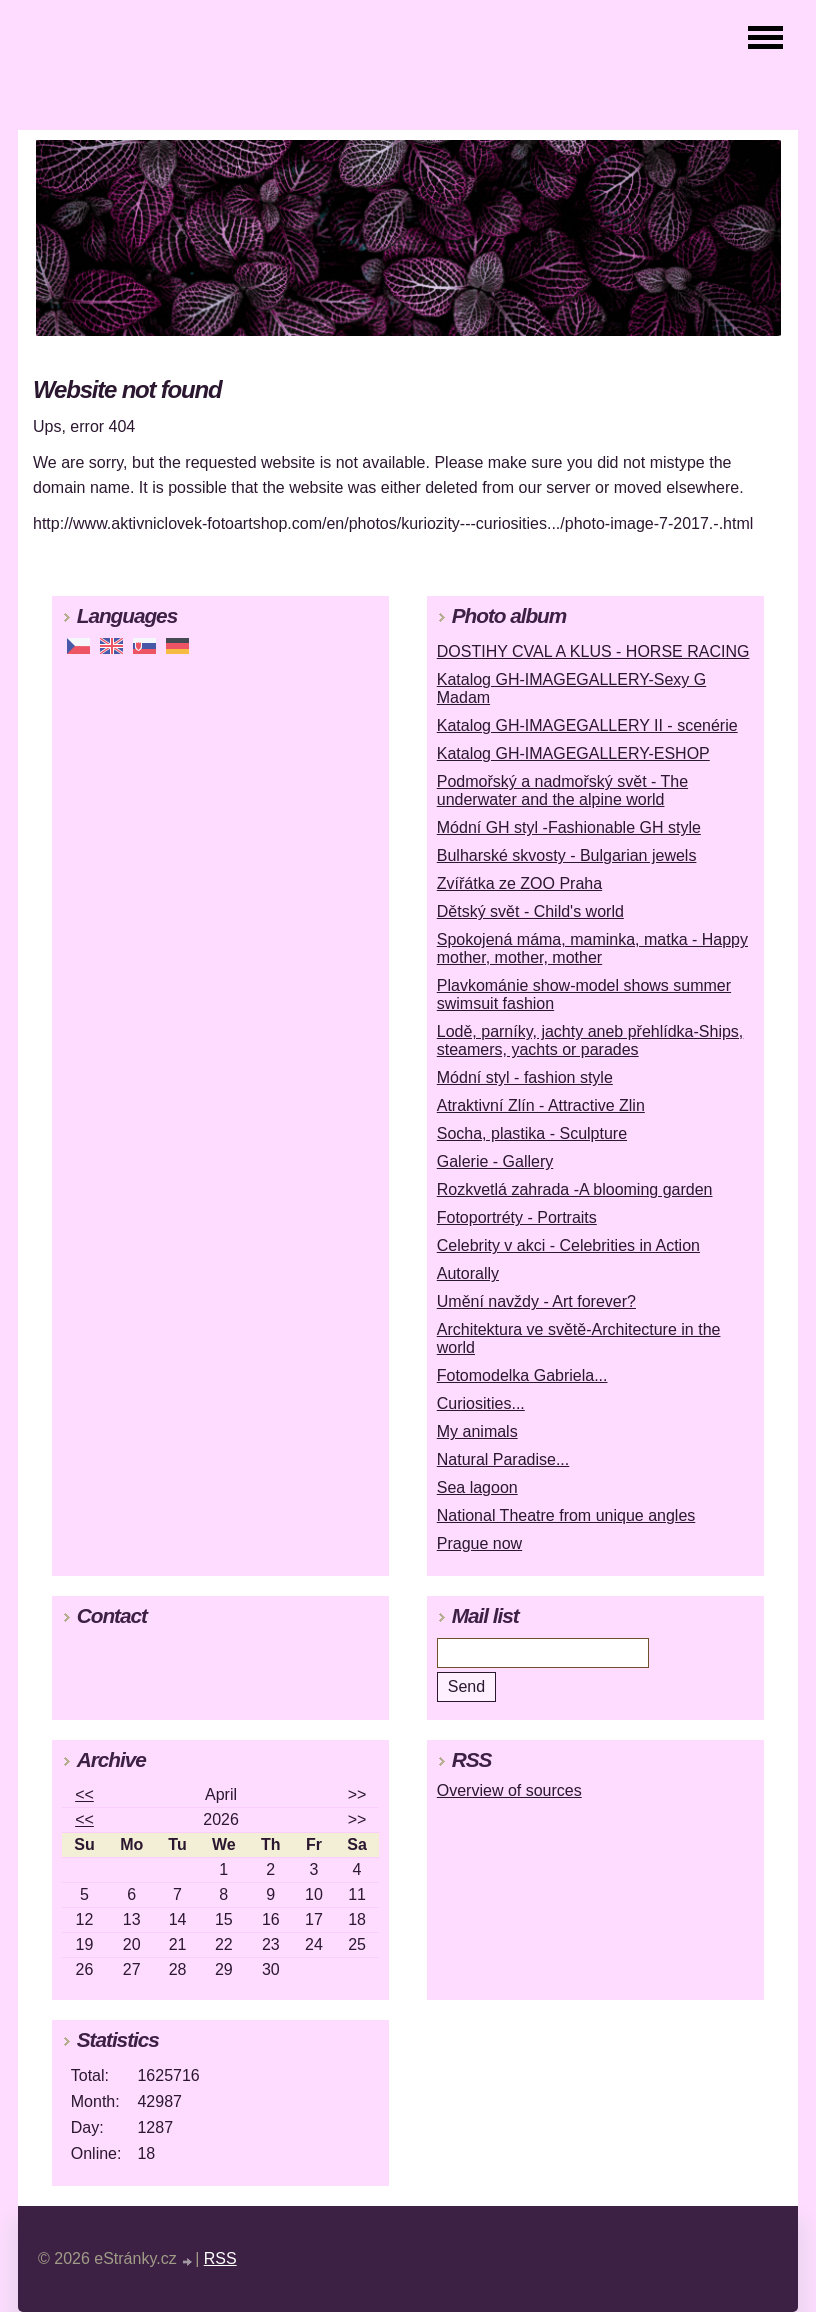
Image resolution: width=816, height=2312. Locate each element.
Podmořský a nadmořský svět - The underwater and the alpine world (562, 790)
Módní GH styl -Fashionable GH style (569, 827)
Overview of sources (509, 1790)
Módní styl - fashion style (525, 1077)
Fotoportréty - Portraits (517, 1217)
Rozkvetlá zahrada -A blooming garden (575, 1189)
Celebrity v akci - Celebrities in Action (568, 1245)
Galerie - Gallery (495, 1161)
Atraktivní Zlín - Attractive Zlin (541, 1105)
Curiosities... (481, 1403)
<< (84, 1794)
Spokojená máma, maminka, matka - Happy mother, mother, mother (592, 948)
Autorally (468, 1273)
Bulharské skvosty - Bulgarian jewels (567, 855)
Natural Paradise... (503, 1459)
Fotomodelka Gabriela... (522, 1375)
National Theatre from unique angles (566, 1515)
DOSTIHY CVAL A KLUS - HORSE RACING (593, 651)
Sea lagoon (477, 1487)
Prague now (479, 1543)
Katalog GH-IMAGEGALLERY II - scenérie (587, 725)
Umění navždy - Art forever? (536, 1301)
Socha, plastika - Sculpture (532, 1133)
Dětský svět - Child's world (530, 911)
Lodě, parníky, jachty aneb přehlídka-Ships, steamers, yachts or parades (590, 1040)
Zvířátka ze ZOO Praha (519, 883)
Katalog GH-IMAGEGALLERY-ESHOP (573, 753)
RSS (220, 2258)
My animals (477, 1431)
